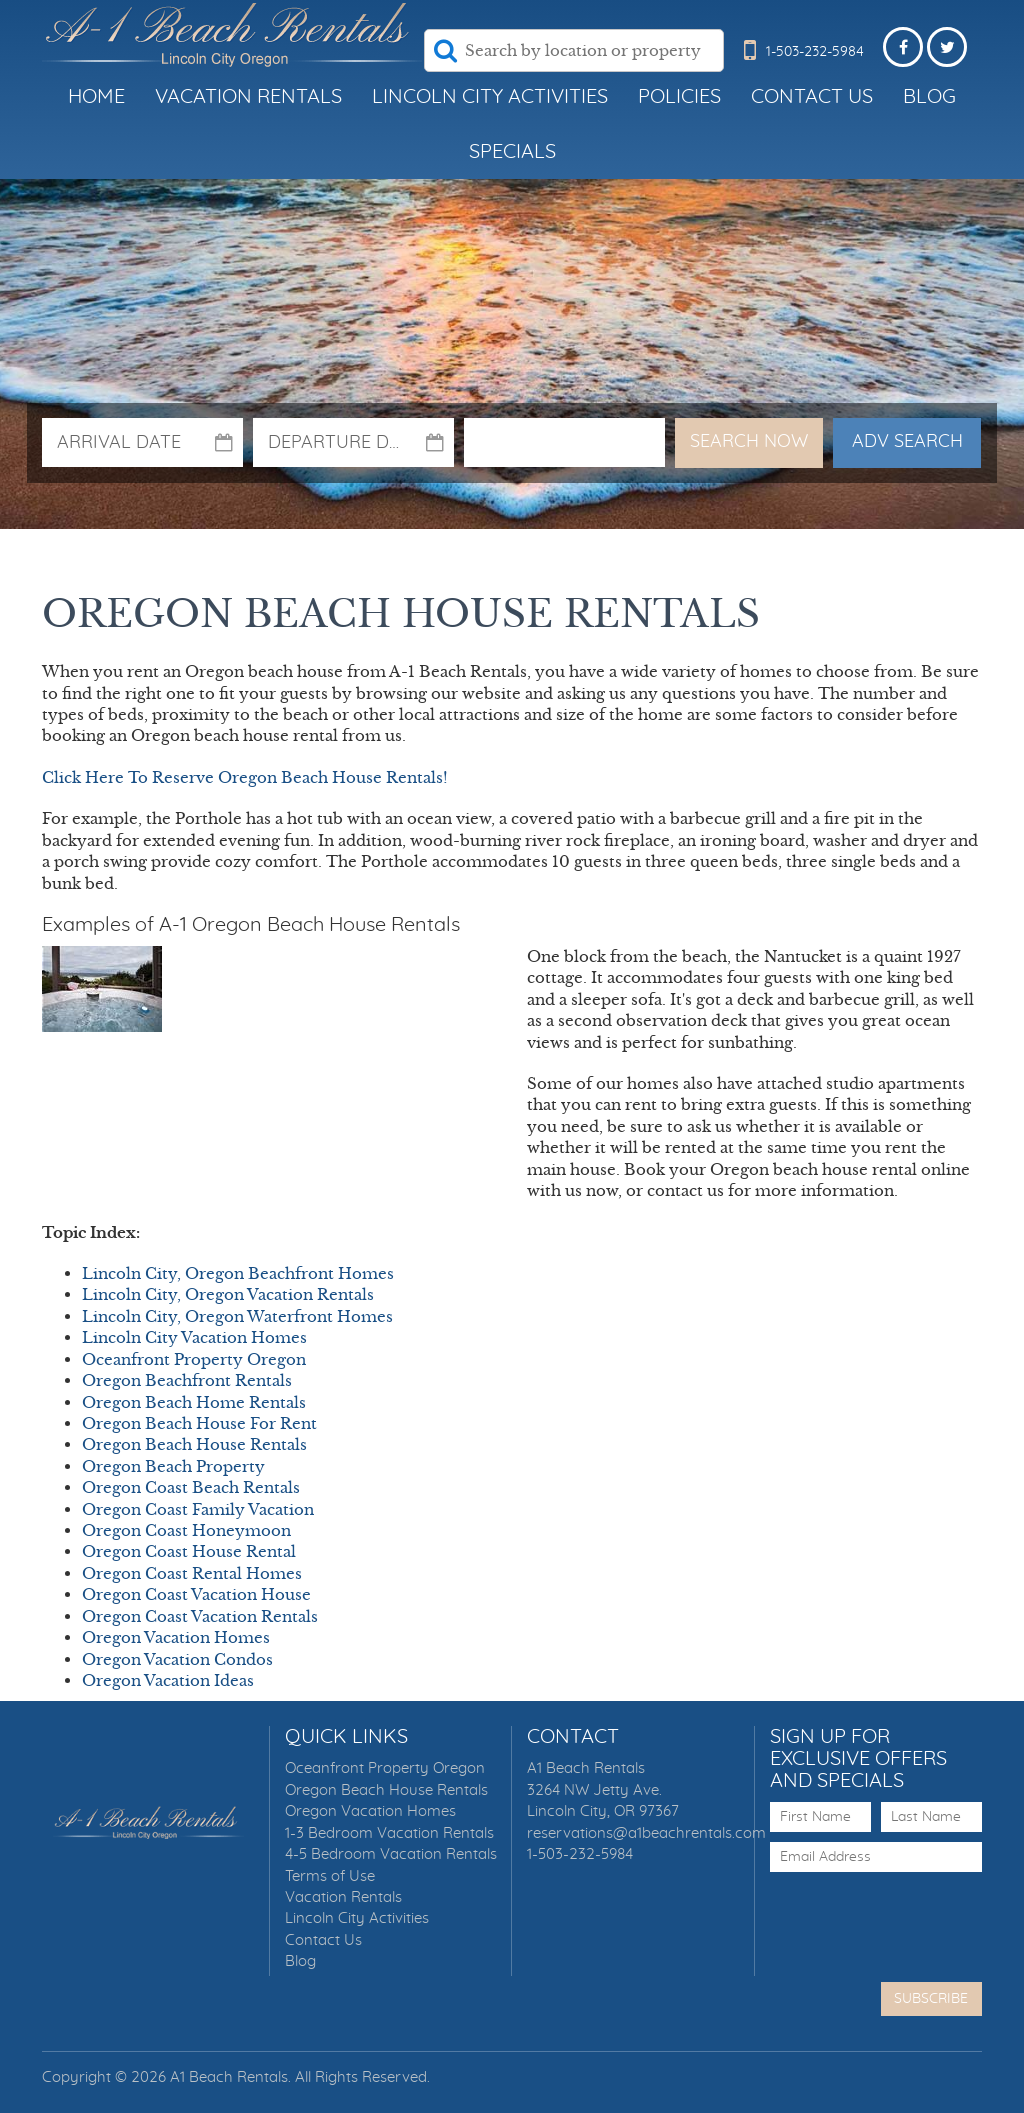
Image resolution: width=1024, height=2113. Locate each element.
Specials (512, 152)
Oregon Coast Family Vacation (198, 1509)
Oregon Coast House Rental (189, 1551)
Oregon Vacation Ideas (168, 1680)
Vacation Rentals (248, 97)
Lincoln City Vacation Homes (194, 1337)
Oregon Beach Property (173, 1466)
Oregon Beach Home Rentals (194, 1402)
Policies (679, 97)
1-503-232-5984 (580, 1854)
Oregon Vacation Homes (176, 1637)
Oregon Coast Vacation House (196, 1594)
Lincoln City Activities (490, 97)
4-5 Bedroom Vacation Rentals (391, 1854)
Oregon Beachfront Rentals (187, 1380)
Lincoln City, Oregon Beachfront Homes (238, 1273)
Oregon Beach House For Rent (199, 1423)
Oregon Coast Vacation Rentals (200, 1616)
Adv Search (907, 442)
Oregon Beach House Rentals (194, 1444)
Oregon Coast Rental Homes (192, 1573)
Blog (929, 97)
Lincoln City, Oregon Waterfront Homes (237, 1316)
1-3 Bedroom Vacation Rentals (389, 1833)
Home (96, 97)
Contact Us (812, 97)
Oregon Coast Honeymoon (186, 1530)
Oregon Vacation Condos (177, 1659)
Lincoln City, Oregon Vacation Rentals (228, 1294)
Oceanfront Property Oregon (194, 1359)
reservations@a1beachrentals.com (646, 1833)
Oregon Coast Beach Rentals (191, 1487)
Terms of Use (330, 1876)
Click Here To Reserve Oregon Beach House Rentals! (245, 777)
